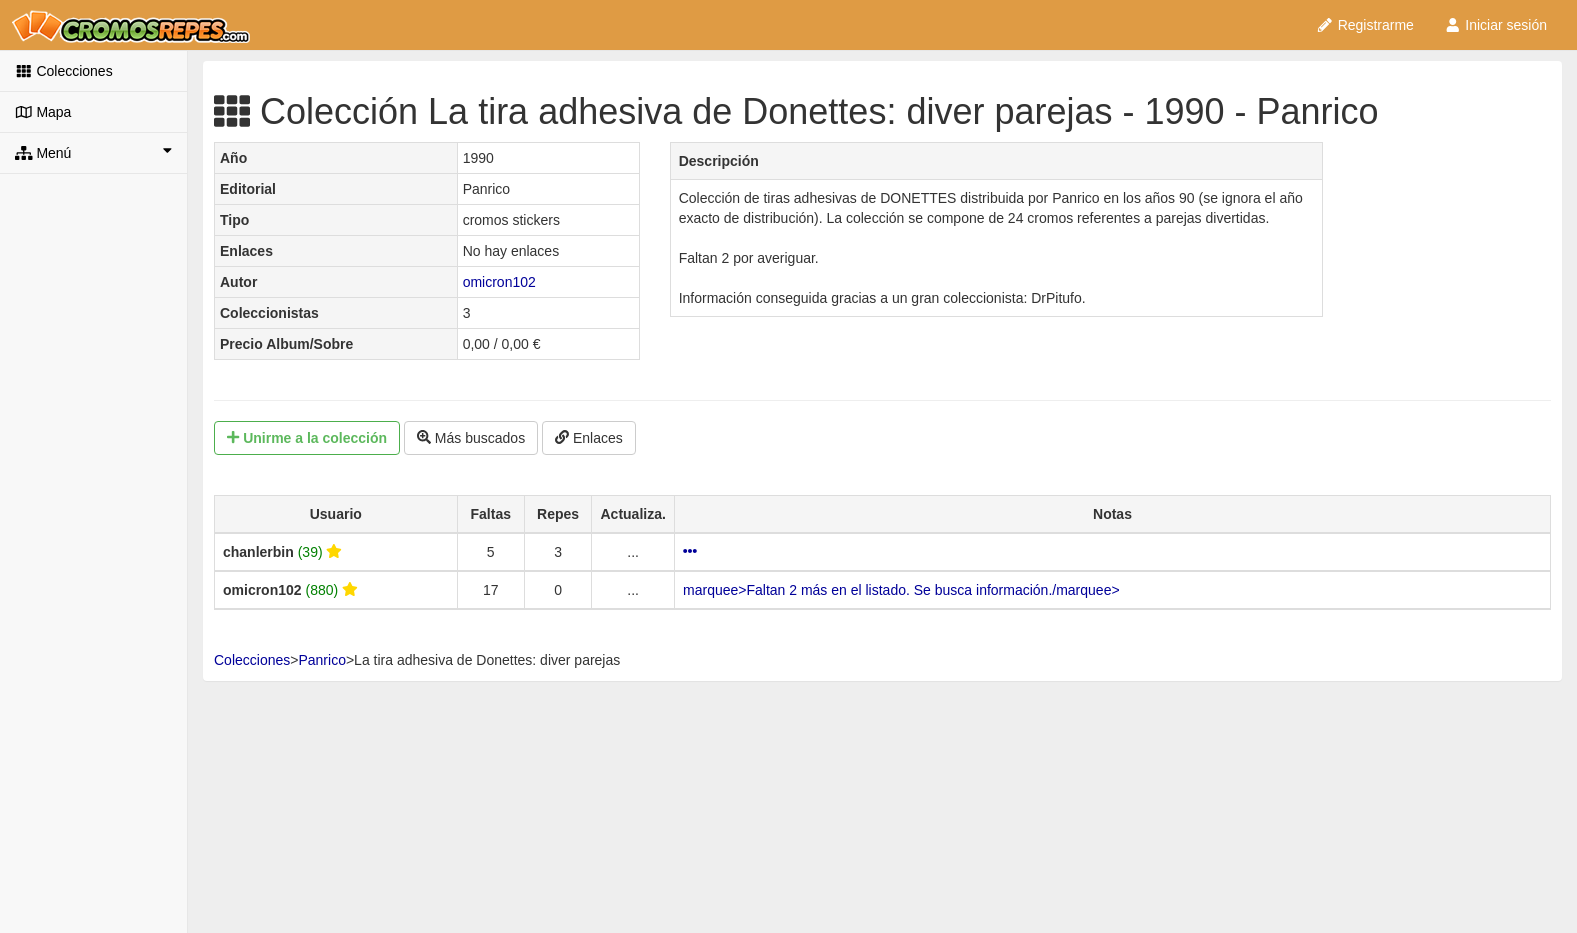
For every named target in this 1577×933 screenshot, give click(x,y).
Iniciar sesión (1495, 25)
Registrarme (1365, 25)
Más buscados (471, 438)
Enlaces (589, 438)
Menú (93, 152)
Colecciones (64, 71)
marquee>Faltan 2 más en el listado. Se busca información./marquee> (901, 590)
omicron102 (499, 282)
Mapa (43, 112)
